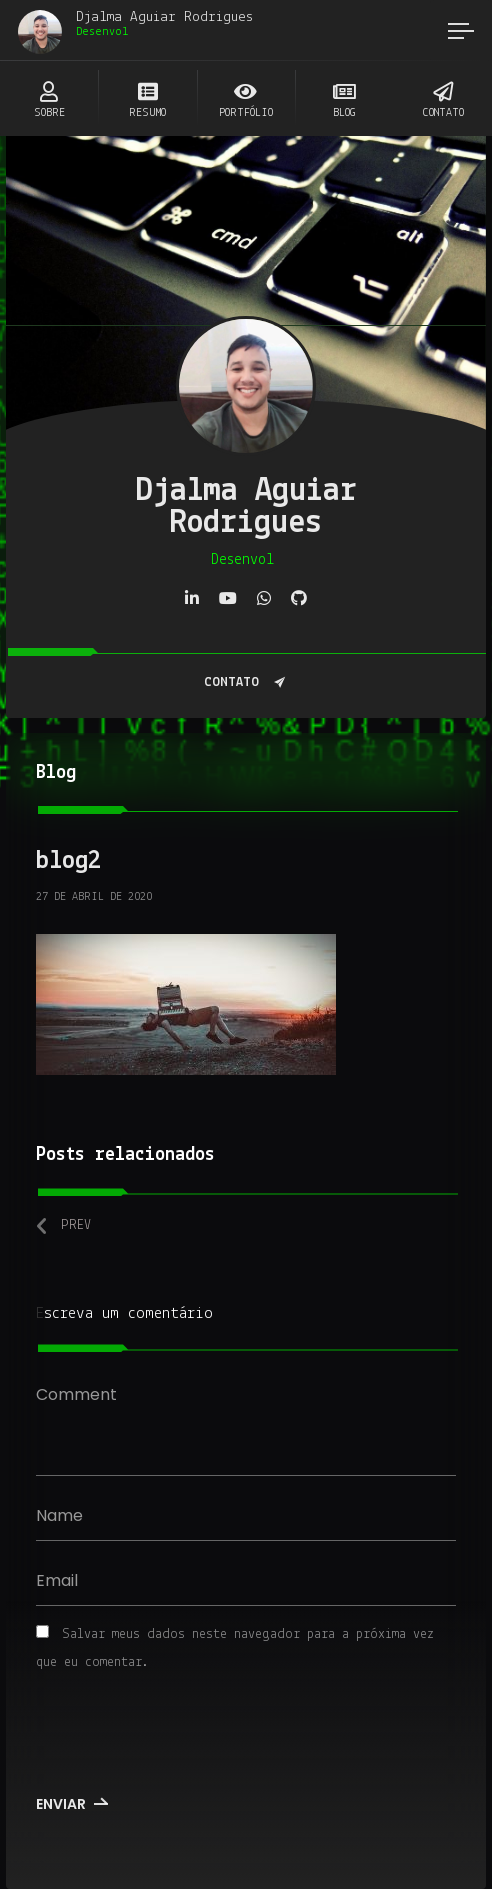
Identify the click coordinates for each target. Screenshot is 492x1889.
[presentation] (173, 1736)
